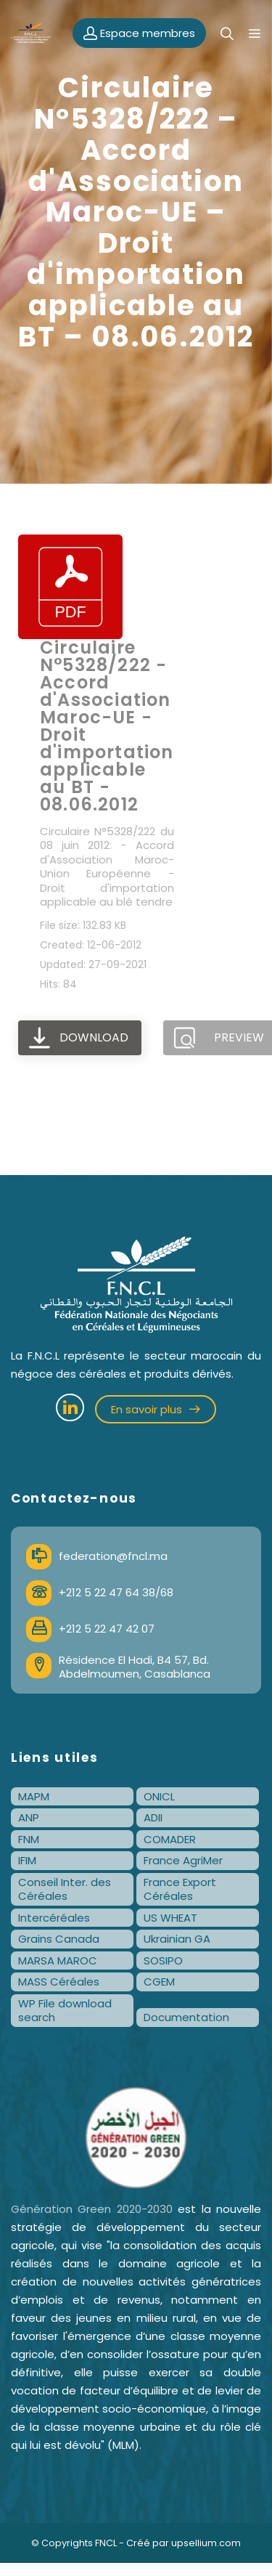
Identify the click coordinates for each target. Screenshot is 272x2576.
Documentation (186, 2017)
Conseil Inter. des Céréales (64, 1889)
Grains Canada (58, 1938)
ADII (153, 1817)
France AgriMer (183, 1860)
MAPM (33, 1796)
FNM (28, 1839)
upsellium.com (206, 2543)
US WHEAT (170, 1917)
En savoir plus (155, 1409)
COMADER (170, 1839)
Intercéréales (54, 1917)
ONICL (159, 1796)
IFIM (27, 1860)
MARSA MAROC (57, 1960)
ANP (28, 1817)
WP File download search (65, 2011)
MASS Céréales (58, 1981)
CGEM (159, 1981)
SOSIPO (163, 1960)
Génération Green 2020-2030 (92, 2209)
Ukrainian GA (177, 1938)
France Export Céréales (180, 1889)
